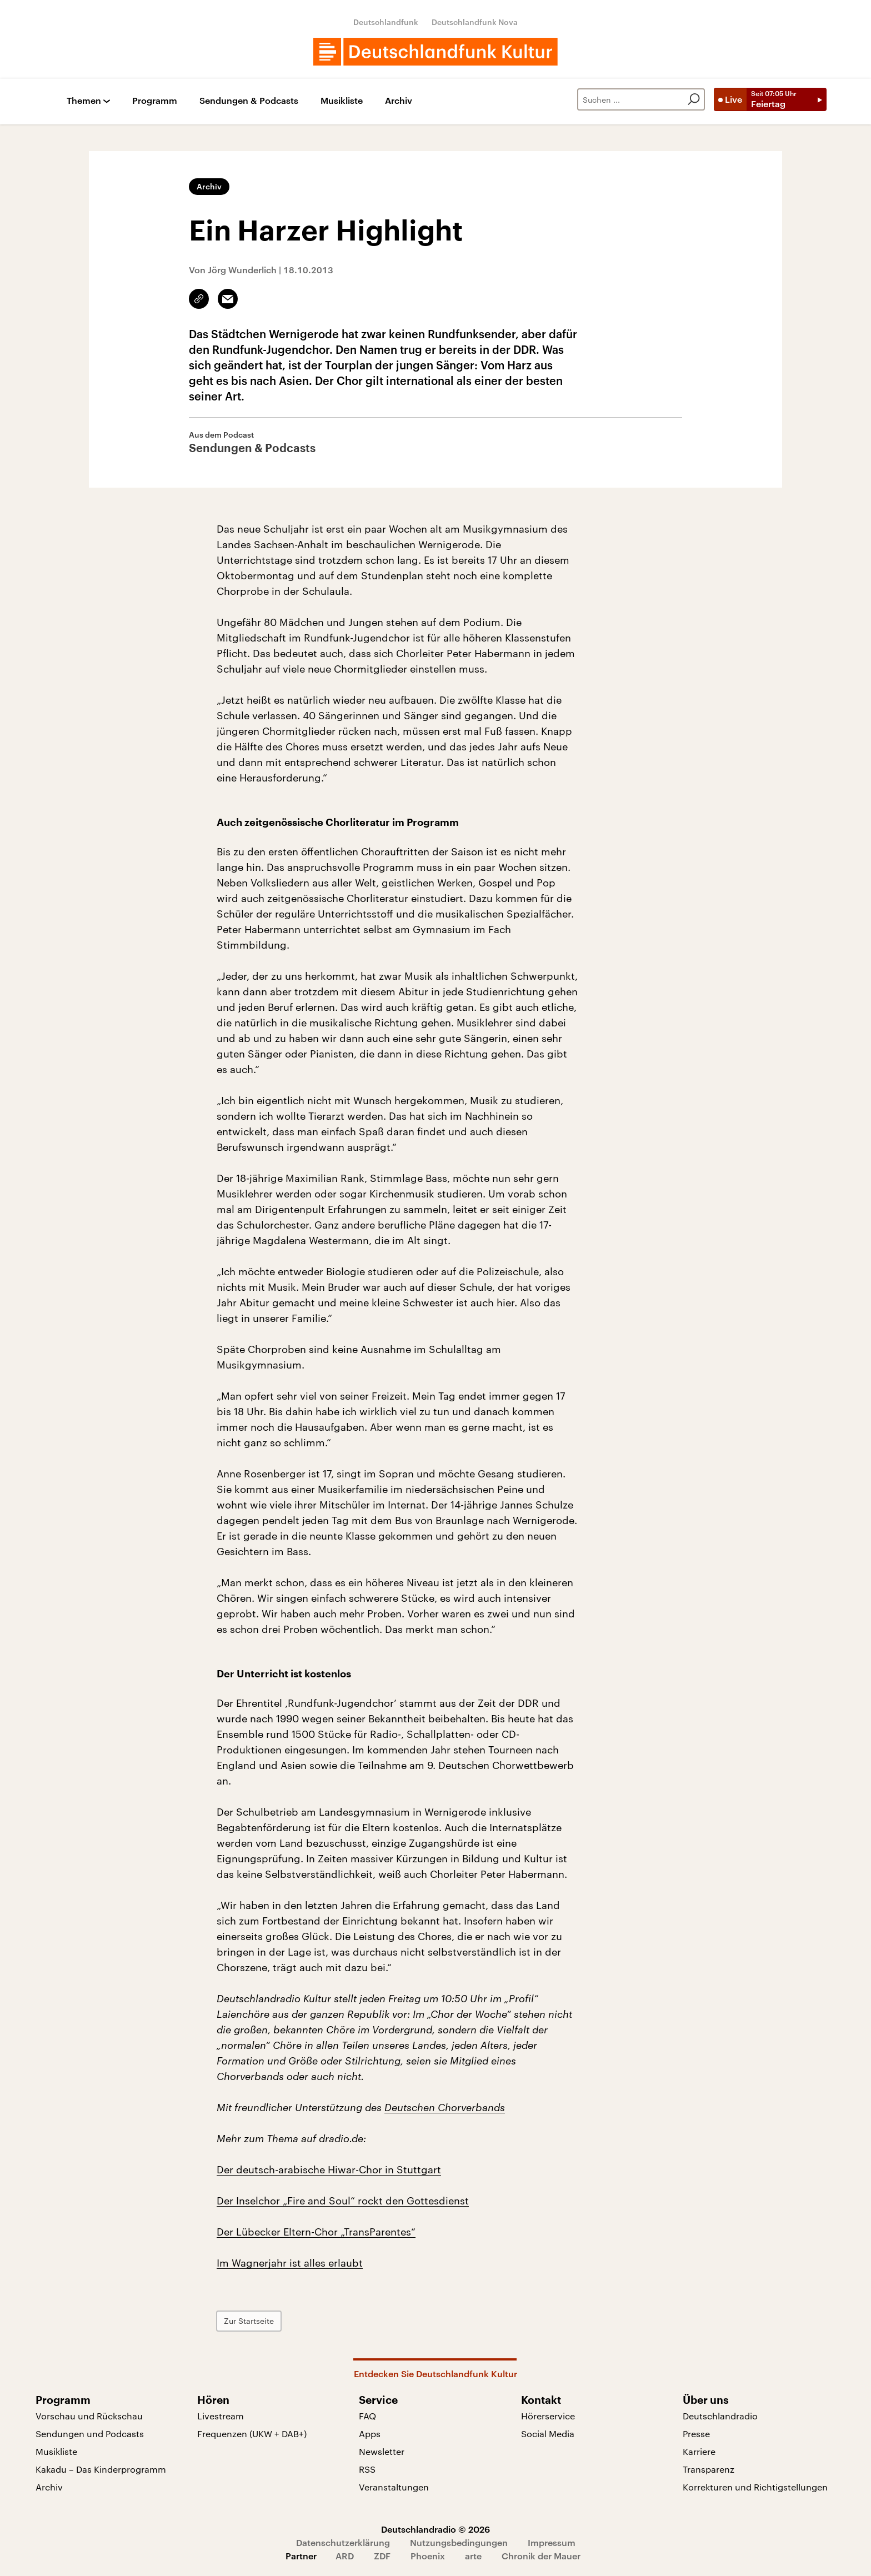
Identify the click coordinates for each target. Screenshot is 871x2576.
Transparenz (708, 2469)
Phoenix (428, 2555)
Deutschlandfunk (385, 22)
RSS (367, 2469)
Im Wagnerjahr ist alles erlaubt (290, 2263)
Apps (370, 2433)
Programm (154, 101)
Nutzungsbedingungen (459, 2542)
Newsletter (381, 2451)
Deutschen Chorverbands (444, 2107)
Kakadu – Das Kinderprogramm (101, 2469)
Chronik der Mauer (541, 2555)
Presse (696, 2433)
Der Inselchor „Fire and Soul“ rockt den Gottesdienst (343, 2200)
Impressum (551, 2542)
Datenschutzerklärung (343, 2542)
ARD (345, 2555)
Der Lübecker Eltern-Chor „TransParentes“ (316, 2232)
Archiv (398, 101)
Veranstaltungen (394, 2487)
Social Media (547, 2433)
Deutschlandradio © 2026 (435, 2529)
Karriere (699, 2451)
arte (473, 2555)
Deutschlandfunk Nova (475, 22)
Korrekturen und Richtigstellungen (755, 2487)
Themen (84, 101)
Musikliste (342, 101)
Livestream (220, 2415)
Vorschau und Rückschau (89, 2415)
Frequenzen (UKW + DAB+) (252, 2433)
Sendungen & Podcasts (248, 101)
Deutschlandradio (720, 2415)
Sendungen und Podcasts (90, 2433)
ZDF (382, 2555)
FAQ (367, 2415)
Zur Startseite (249, 2321)
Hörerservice (548, 2415)
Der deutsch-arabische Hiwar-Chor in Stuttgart (329, 2169)
